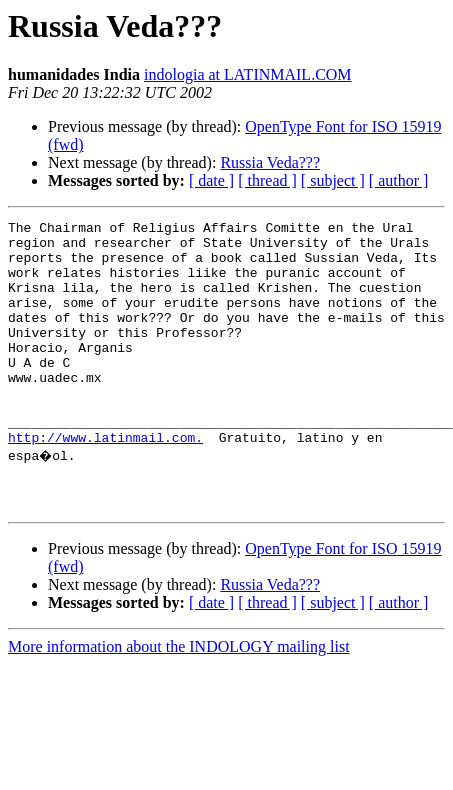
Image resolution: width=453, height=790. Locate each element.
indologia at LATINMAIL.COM (248, 74)
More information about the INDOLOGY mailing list (179, 700)
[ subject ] (333, 180)
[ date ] (211, 180)
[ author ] (399, 180)
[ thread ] (267, 180)
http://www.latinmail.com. (105, 482)
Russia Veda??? (270, 162)
